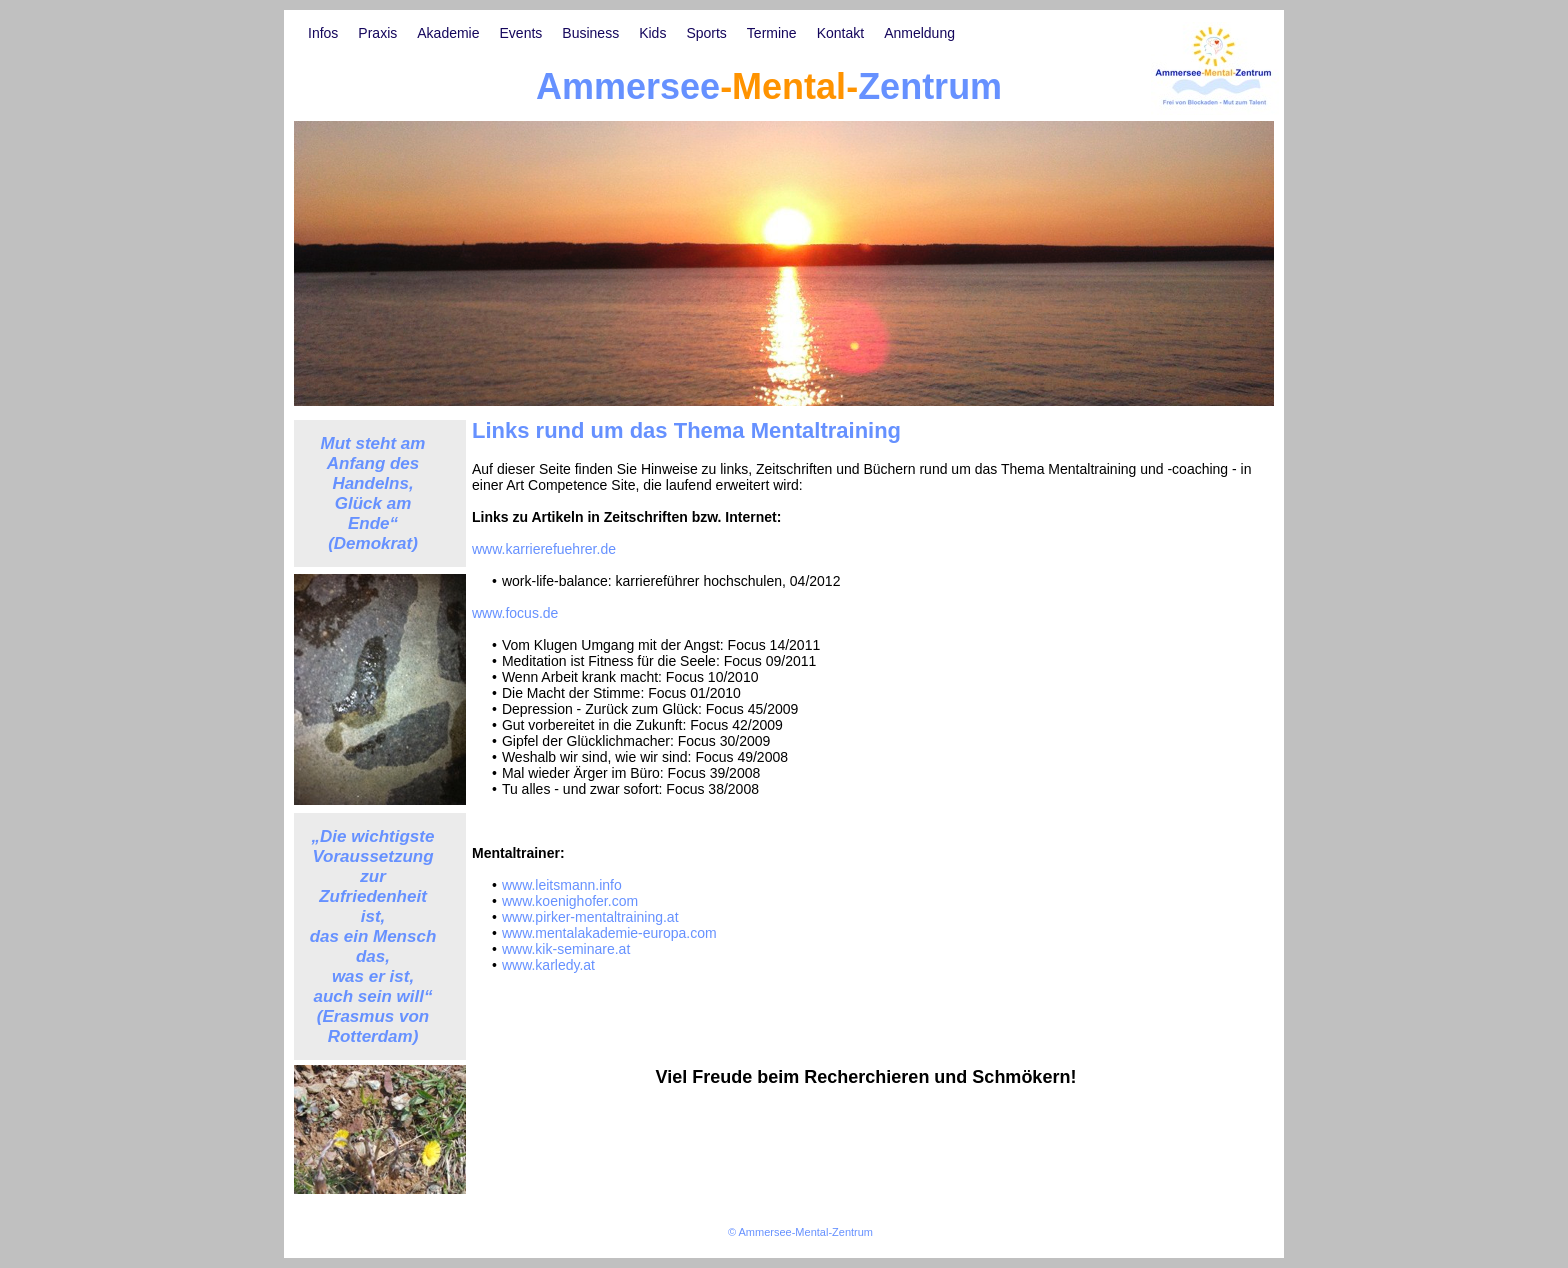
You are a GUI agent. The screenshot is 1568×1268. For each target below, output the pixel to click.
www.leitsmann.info (562, 885)
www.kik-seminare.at (566, 949)
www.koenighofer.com (570, 901)
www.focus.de (515, 613)
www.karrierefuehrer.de (544, 549)
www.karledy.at (548, 965)
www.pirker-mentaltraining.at (590, 917)
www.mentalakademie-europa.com (609, 933)
